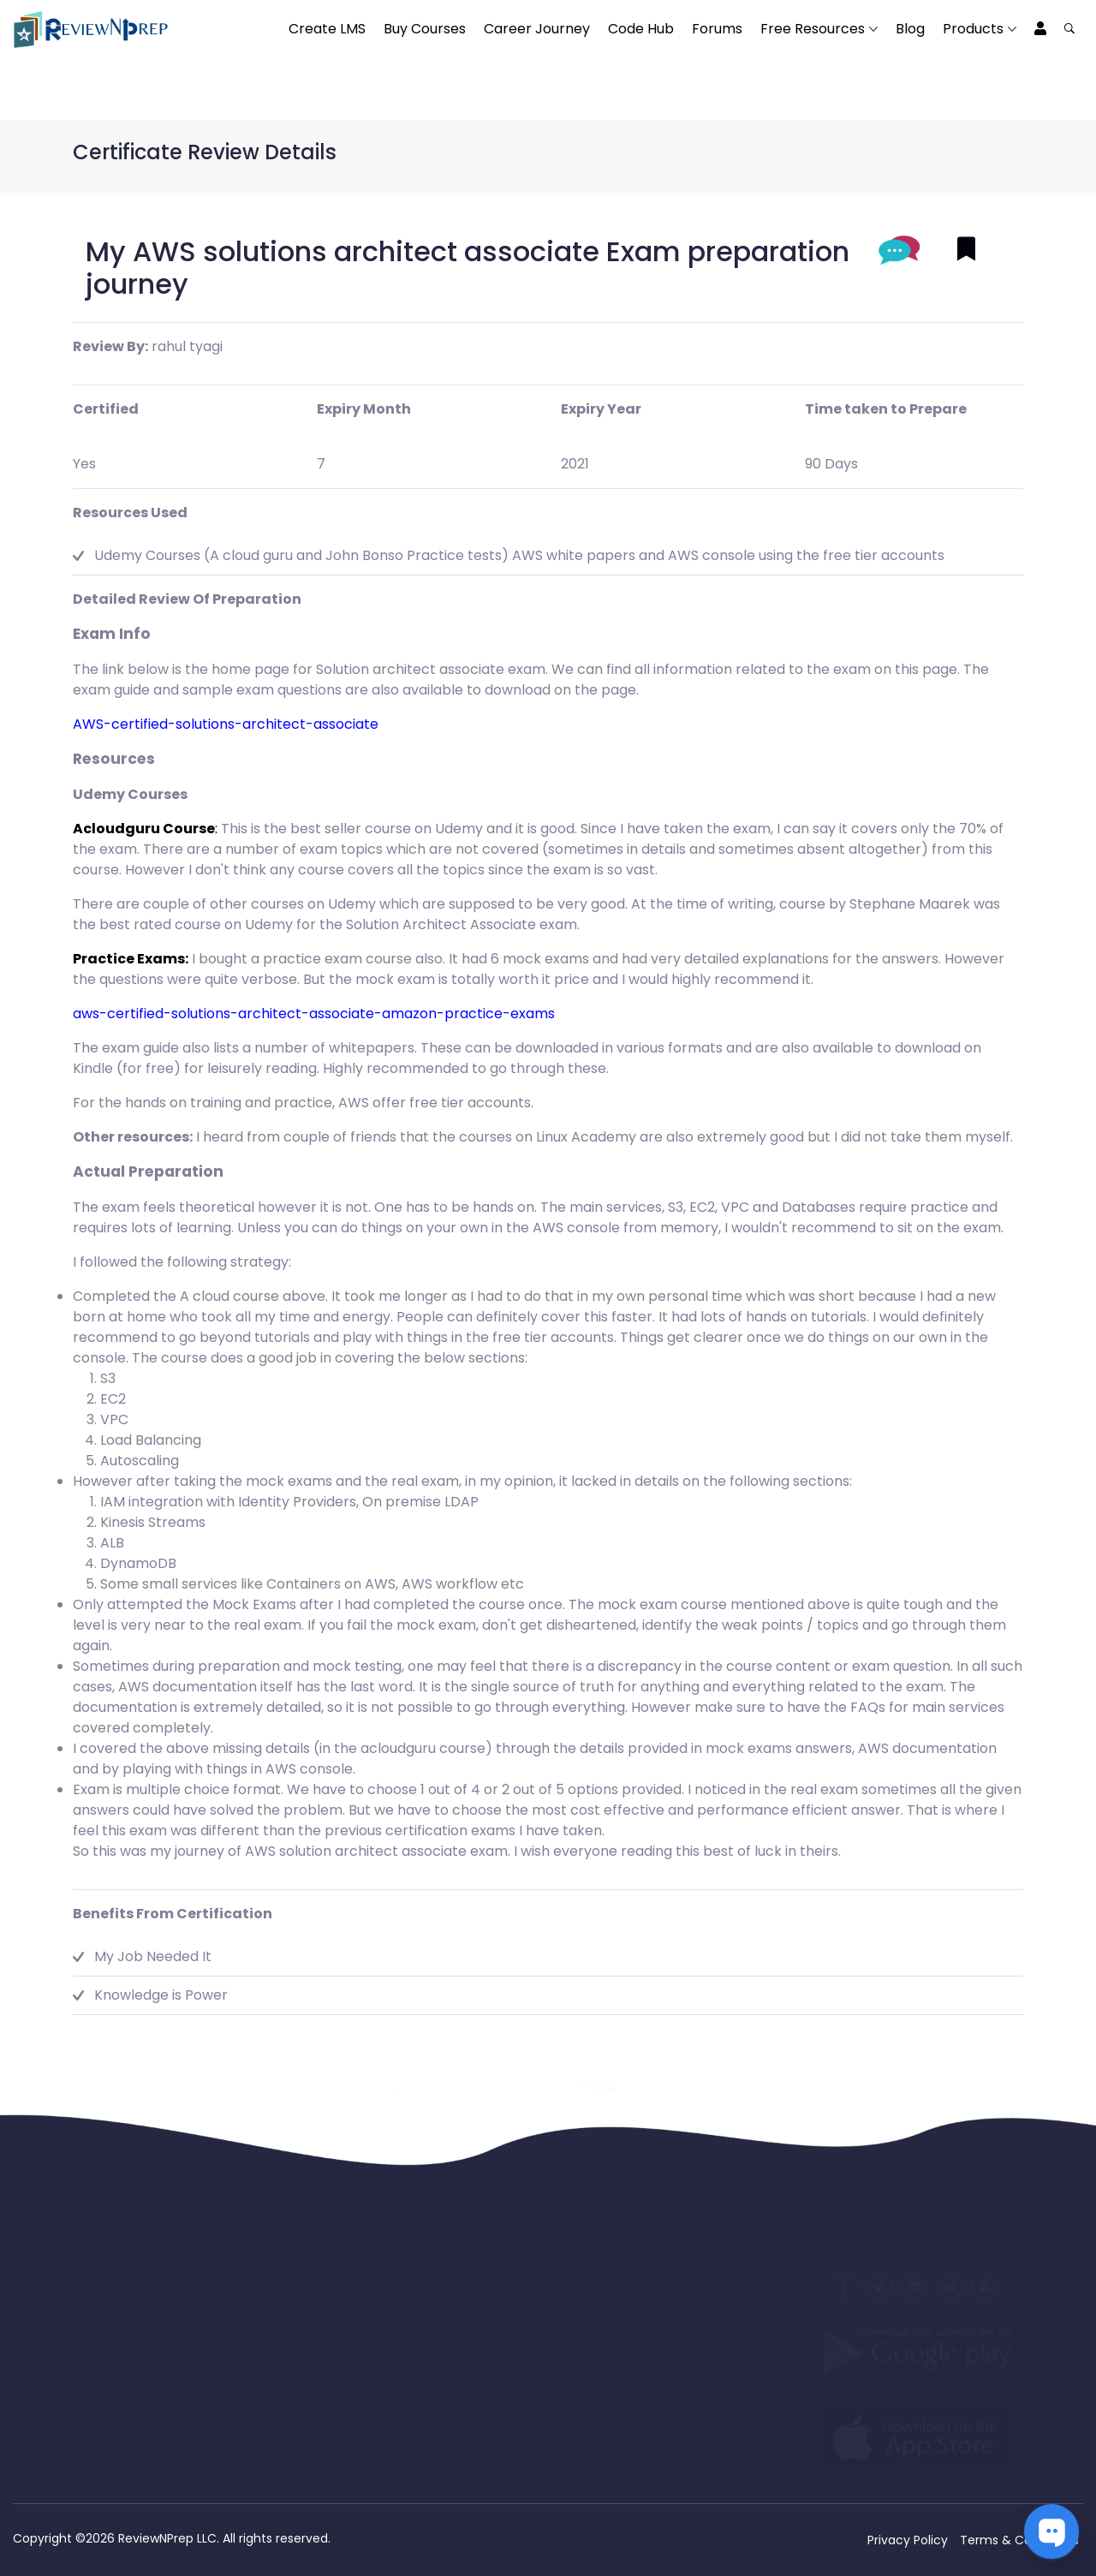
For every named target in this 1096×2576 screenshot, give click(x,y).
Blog (910, 29)
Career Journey (537, 29)
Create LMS (327, 29)
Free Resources (812, 29)
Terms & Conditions (1019, 2540)
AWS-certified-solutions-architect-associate (225, 724)
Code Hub (641, 29)
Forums (717, 29)
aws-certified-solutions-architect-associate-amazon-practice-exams (314, 1013)
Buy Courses (425, 29)
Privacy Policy (907, 2540)
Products (973, 29)
